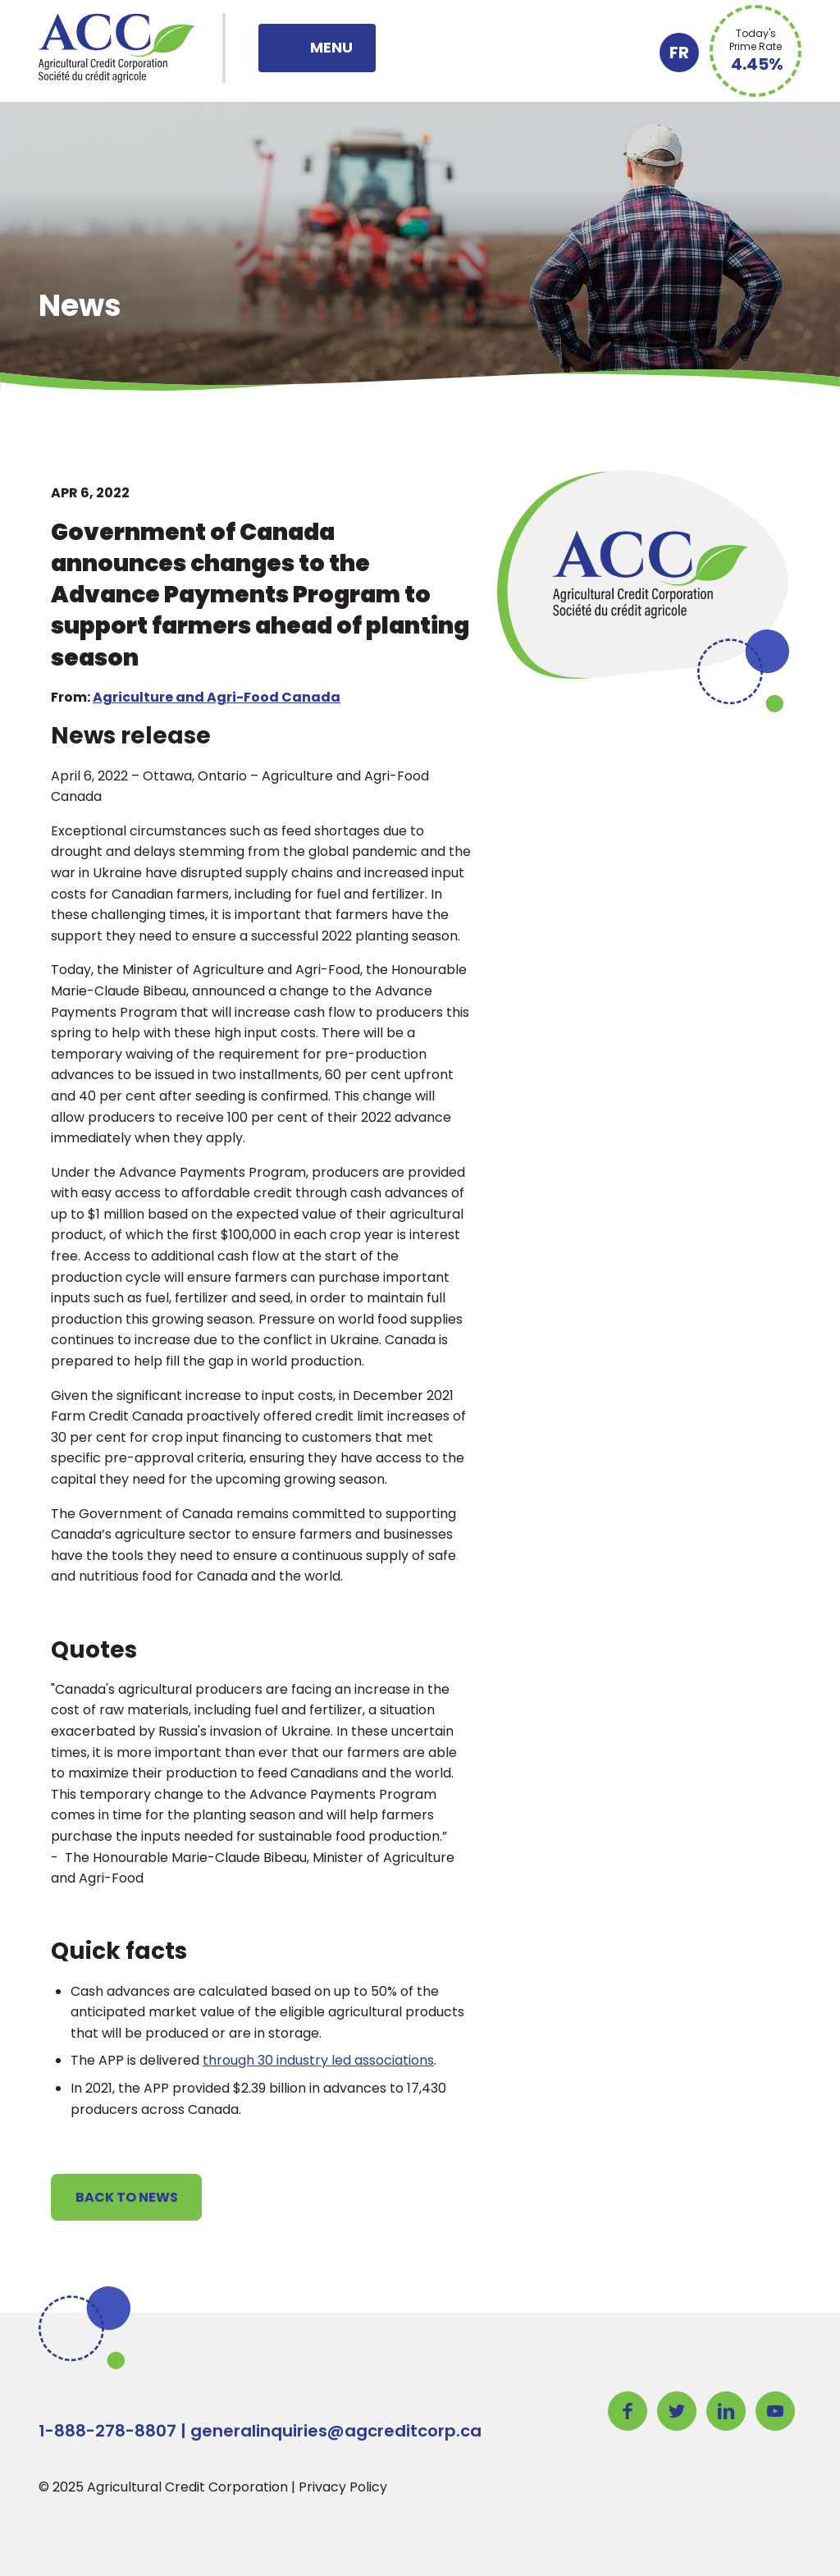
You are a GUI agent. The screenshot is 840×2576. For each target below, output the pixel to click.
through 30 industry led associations (318, 2060)
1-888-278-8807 (107, 2430)
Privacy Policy (343, 2487)
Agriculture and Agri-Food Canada (216, 697)
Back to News (126, 2197)
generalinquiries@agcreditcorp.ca (336, 2430)
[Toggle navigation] (317, 48)
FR (679, 52)
